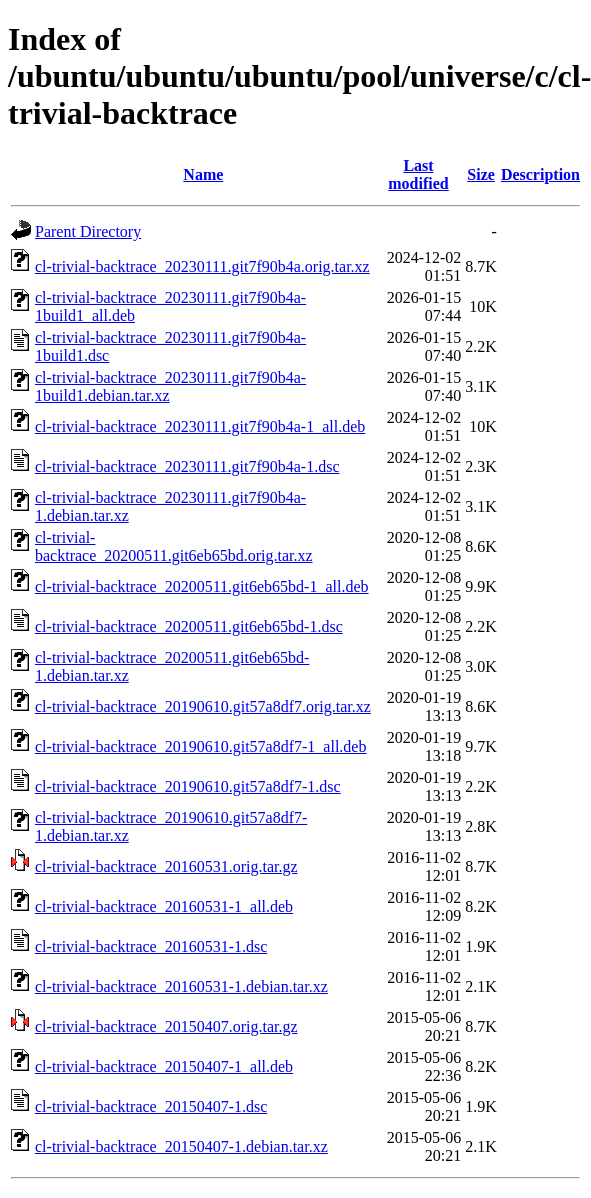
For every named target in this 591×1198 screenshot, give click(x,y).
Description (540, 174)
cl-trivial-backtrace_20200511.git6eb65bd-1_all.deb (202, 586)
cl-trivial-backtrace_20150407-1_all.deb (164, 1066)
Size (481, 174)
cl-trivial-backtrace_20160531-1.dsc (151, 946)
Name (203, 174)
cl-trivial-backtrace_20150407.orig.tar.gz (166, 1026)
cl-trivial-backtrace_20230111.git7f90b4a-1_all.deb (200, 426)
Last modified (418, 174)
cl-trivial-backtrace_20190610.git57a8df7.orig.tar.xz (203, 706)
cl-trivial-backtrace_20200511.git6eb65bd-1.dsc (189, 626)
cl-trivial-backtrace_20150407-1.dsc (151, 1106)
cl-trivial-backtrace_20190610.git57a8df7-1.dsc (188, 786)
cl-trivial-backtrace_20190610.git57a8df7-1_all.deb (200, 746)
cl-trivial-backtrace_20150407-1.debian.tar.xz (181, 1146)
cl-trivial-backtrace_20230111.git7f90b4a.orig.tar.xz (202, 266)
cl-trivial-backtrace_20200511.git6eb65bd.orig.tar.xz (174, 546)
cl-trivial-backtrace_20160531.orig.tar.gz (166, 866)
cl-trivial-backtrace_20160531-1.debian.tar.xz (181, 986)
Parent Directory (88, 231)
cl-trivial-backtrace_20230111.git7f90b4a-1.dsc (187, 466)
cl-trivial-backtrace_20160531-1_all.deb (164, 906)
